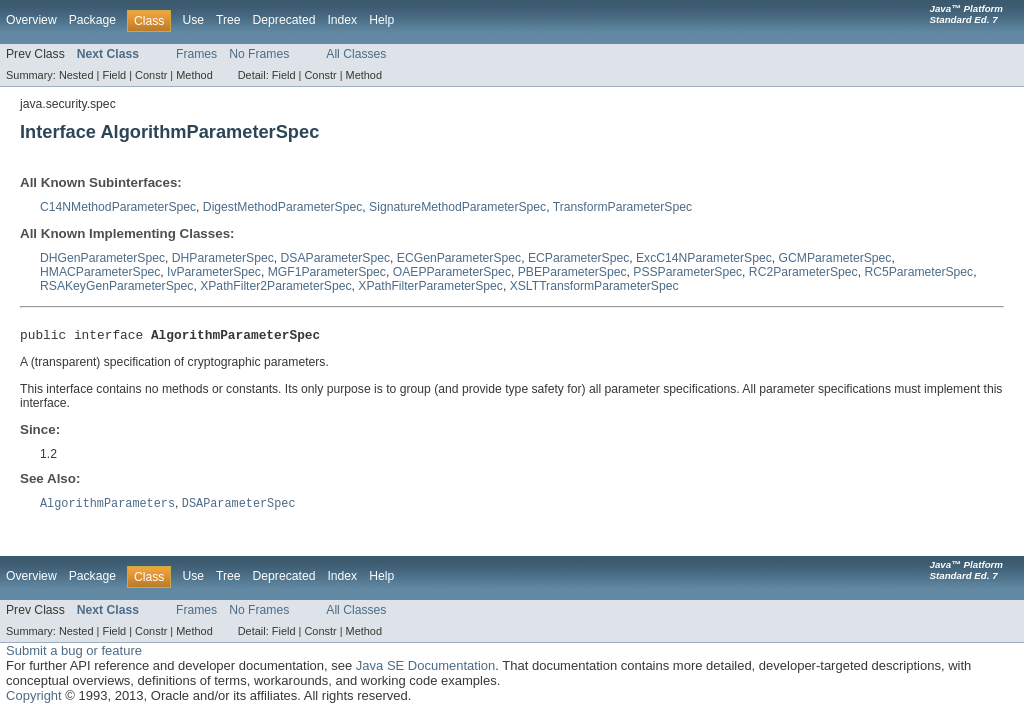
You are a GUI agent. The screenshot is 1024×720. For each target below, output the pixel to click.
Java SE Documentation (425, 669)
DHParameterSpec (223, 258)
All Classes (356, 54)
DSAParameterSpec (335, 258)
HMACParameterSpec (100, 272)
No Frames (259, 54)
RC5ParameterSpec (918, 272)
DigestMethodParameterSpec (282, 207)
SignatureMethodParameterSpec (457, 207)
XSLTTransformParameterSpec (594, 286)
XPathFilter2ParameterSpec (275, 286)
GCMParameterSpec (835, 258)
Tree (228, 20)
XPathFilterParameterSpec (430, 286)
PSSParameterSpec (687, 272)
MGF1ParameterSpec (327, 272)
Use (193, 20)
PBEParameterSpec (572, 272)
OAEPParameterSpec (452, 272)
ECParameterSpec (578, 258)
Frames (196, 54)
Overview (31, 20)
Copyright (34, 699)
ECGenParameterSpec (459, 258)
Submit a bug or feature (74, 654)
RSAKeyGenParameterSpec (116, 286)
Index (342, 20)
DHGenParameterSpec (102, 258)
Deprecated (284, 20)
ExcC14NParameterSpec (704, 258)
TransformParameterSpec (622, 207)
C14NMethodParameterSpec (118, 207)
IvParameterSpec (214, 272)
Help (381, 20)
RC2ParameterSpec (803, 272)
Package (92, 20)
